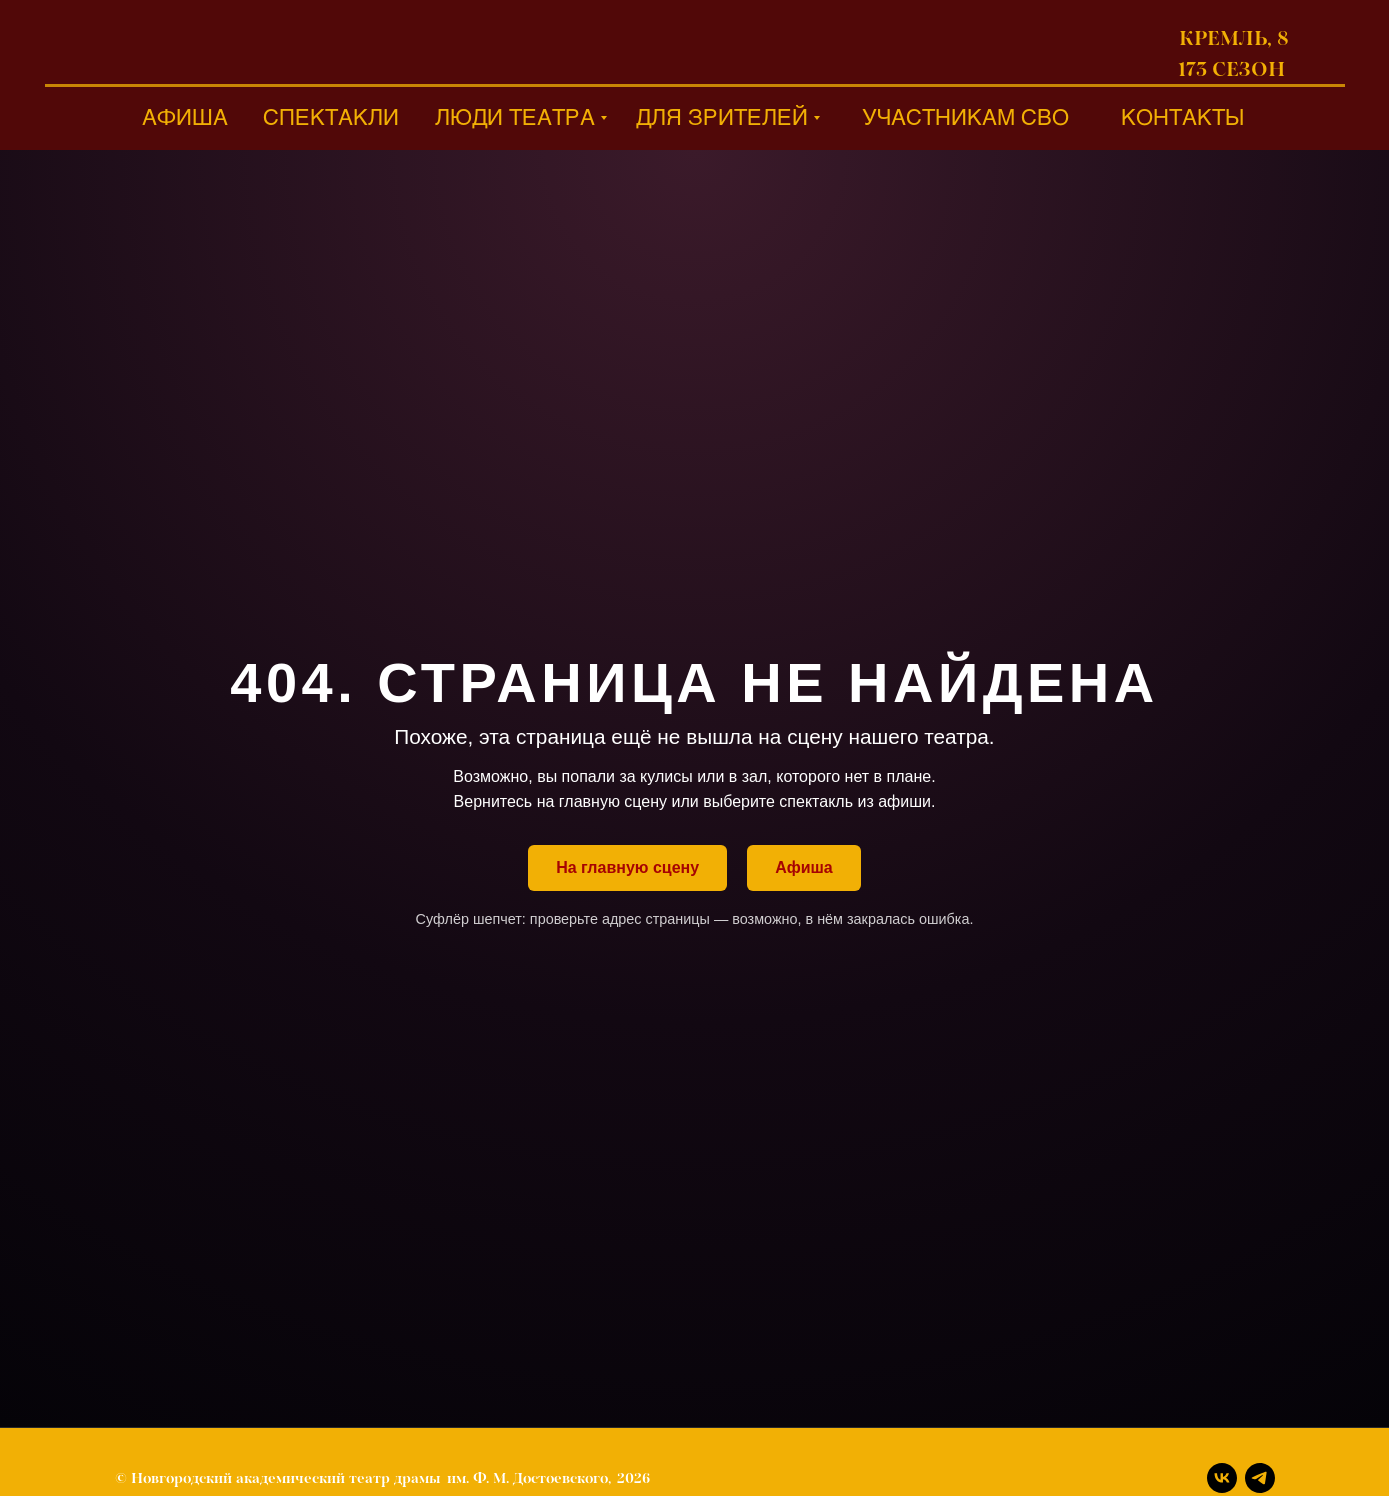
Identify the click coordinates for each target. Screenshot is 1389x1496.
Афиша (804, 867)
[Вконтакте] (1222, 1478)
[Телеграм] (1260, 1478)
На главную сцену (627, 867)
